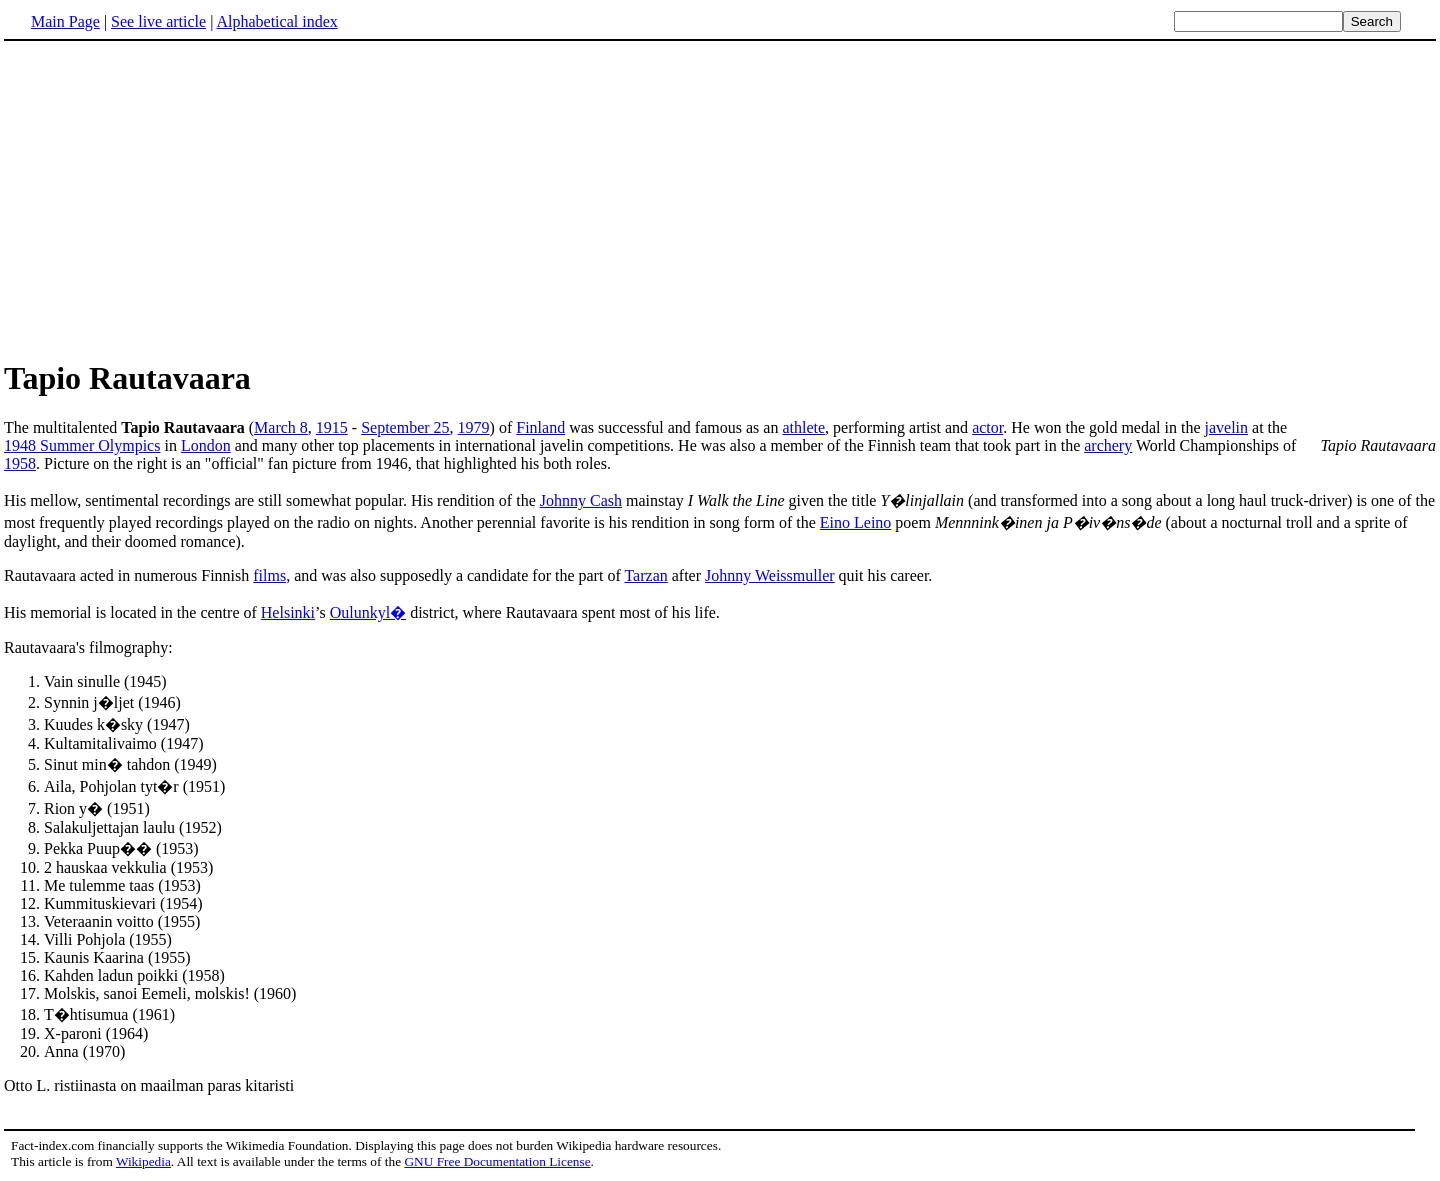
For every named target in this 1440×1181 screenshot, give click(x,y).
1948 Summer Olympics (82, 445)
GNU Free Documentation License (497, 1161)
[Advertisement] (172, 199)
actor (987, 427)
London (206, 445)
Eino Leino (856, 522)
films (269, 575)
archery (1108, 445)
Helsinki (288, 612)
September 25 (405, 427)
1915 (332, 427)
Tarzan (645, 575)
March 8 (281, 427)
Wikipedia (143, 1161)
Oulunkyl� (368, 612)
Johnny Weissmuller (770, 575)
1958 (20, 463)
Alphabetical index (276, 21)
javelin (1227, 427)
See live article (158, 21)
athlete (803, 427)
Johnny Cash (581, 500)
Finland (540, 427)
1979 (474, 427)
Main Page (65, 21)
